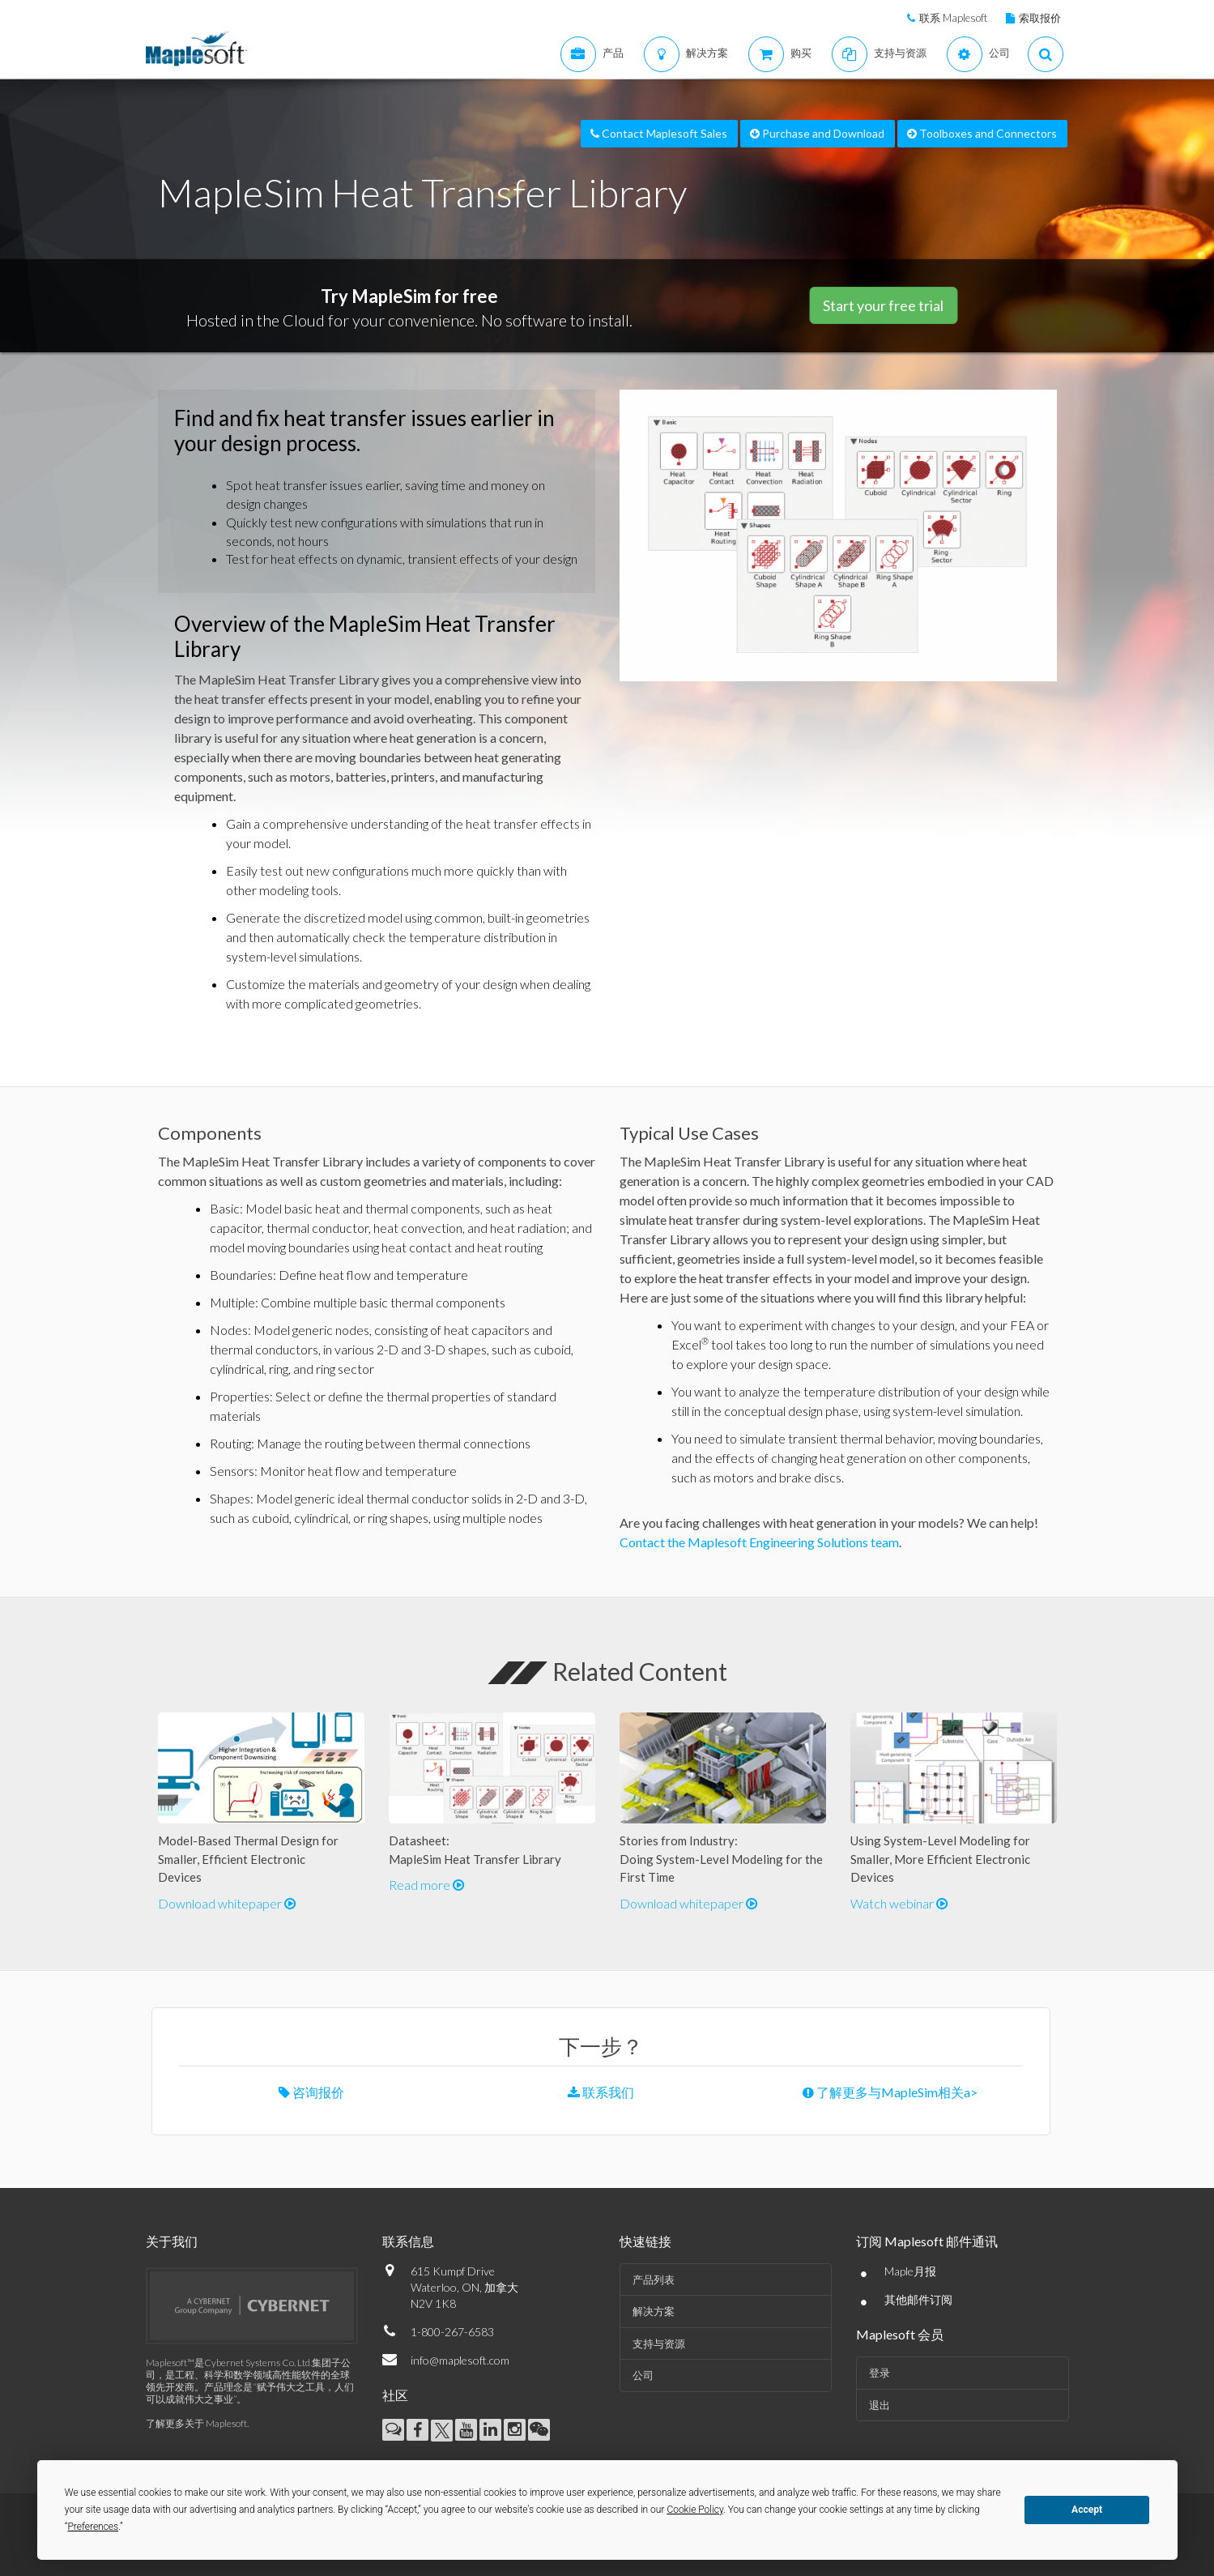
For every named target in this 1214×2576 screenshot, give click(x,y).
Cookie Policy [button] (695, 2509)
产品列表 (654, 2279)
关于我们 (172, 2241)
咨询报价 (311, 2092)
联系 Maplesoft (953, 17)
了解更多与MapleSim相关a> (890, 2092)
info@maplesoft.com (460, 2360)
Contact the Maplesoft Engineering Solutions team (759, 1542)
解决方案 (654, 2311)
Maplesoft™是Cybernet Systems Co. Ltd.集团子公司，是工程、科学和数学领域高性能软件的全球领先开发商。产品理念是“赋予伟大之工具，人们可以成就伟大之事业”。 (250, 2380)
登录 (879, 2372)
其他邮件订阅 (918, 2299)
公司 (643, 2375)
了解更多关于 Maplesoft (196, 2423)
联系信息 (408, 2241)
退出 (879, 2405)
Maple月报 (910, 2271)
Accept (1086, 2509)
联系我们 (601, 2092)
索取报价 (1040, 17)
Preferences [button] (92, 2526)
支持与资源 (659, 2343)
